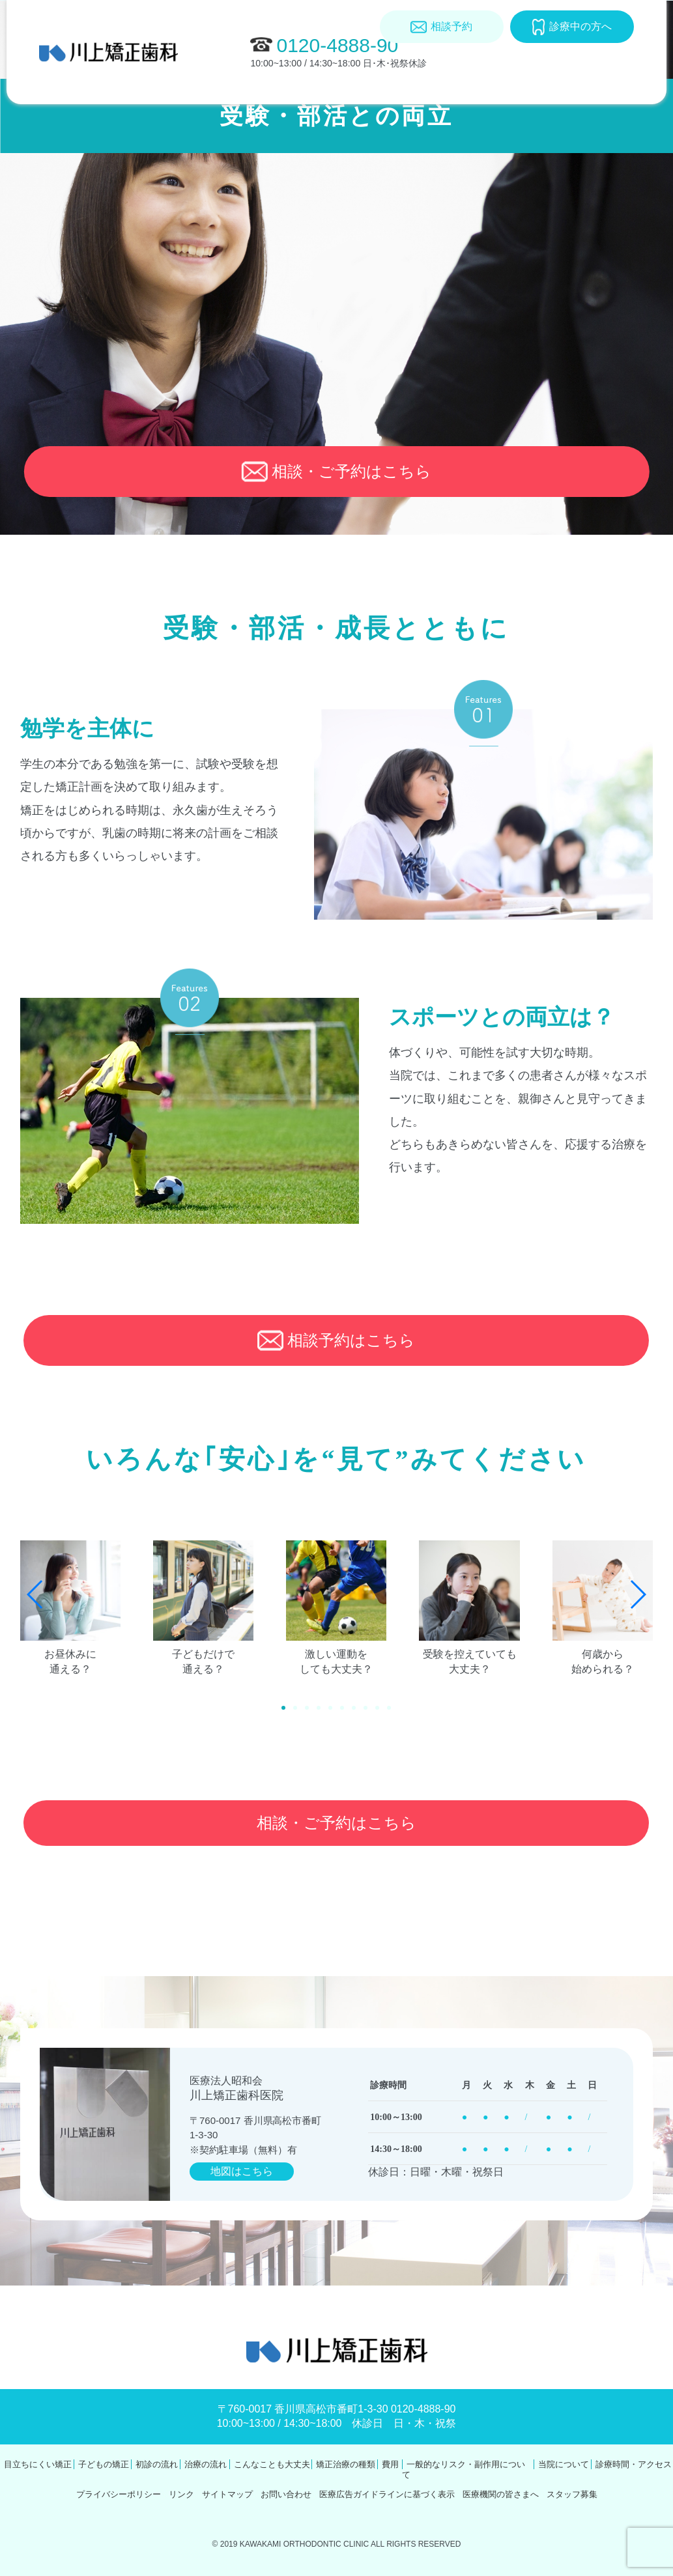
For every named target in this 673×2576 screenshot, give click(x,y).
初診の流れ (157, 2464)
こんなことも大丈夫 (297, 114)
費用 (431, 110)
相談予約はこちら (336, 1340)
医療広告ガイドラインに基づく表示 (387, 2494)
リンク (181, 2494)
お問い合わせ (286, 2494)
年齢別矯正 (140, 110)
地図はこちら (241, 2171)
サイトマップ (227, 2494)
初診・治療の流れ (220, 114)
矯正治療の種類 (372, 114)
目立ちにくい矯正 (69, 114)
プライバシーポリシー (118, 2494)
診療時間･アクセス (598, 114)
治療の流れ (205, 2464)
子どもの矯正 (103, 2464)
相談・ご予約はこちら (336, 471)
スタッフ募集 (572, 2494)
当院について (524, 110)
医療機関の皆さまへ (501, 2494)
